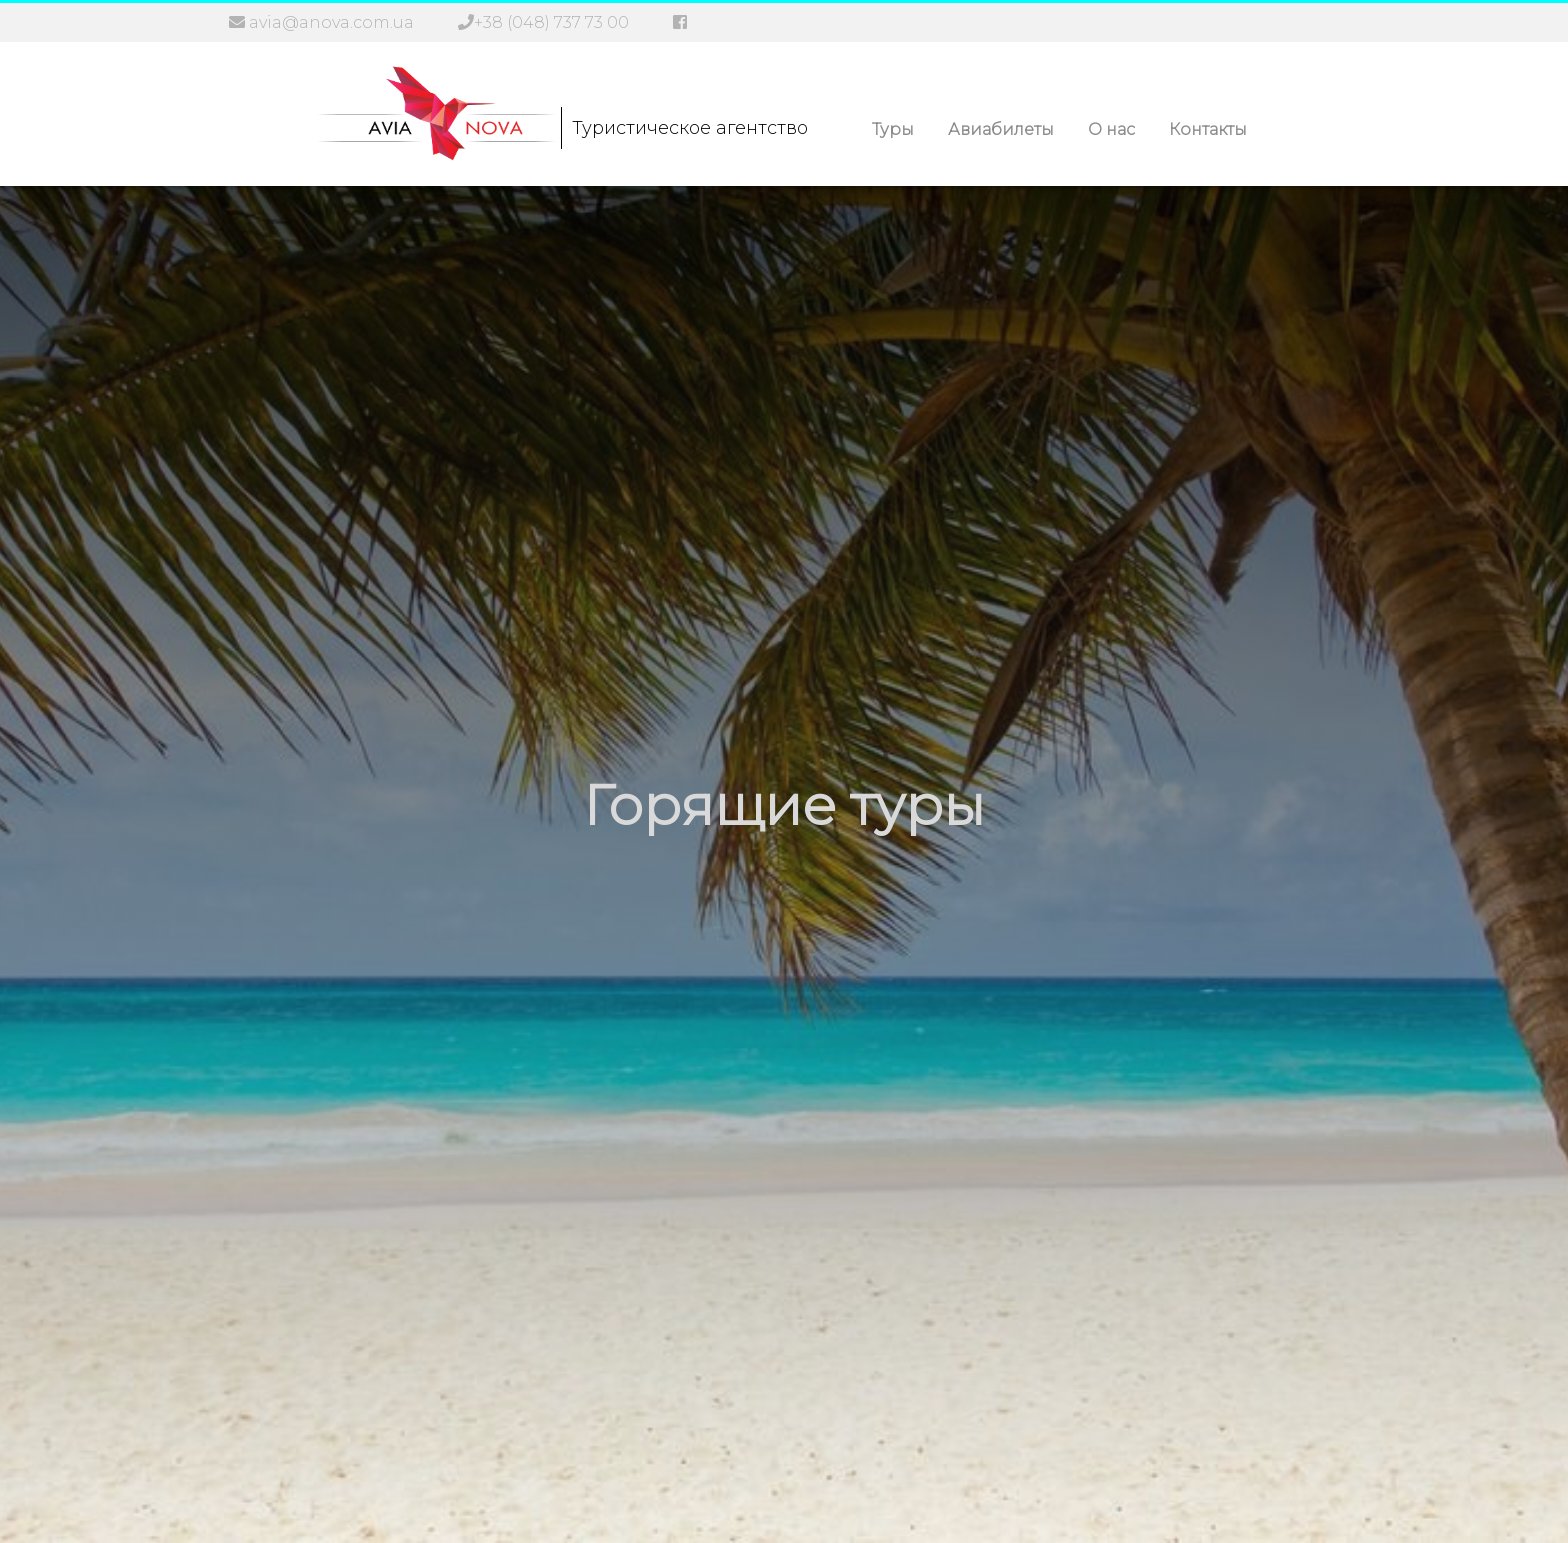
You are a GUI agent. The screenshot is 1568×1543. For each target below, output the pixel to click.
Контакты (1208, 129)
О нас (1111, 129)
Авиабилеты (1001, 129)
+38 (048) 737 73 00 (551, 22)
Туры (893, 129)
